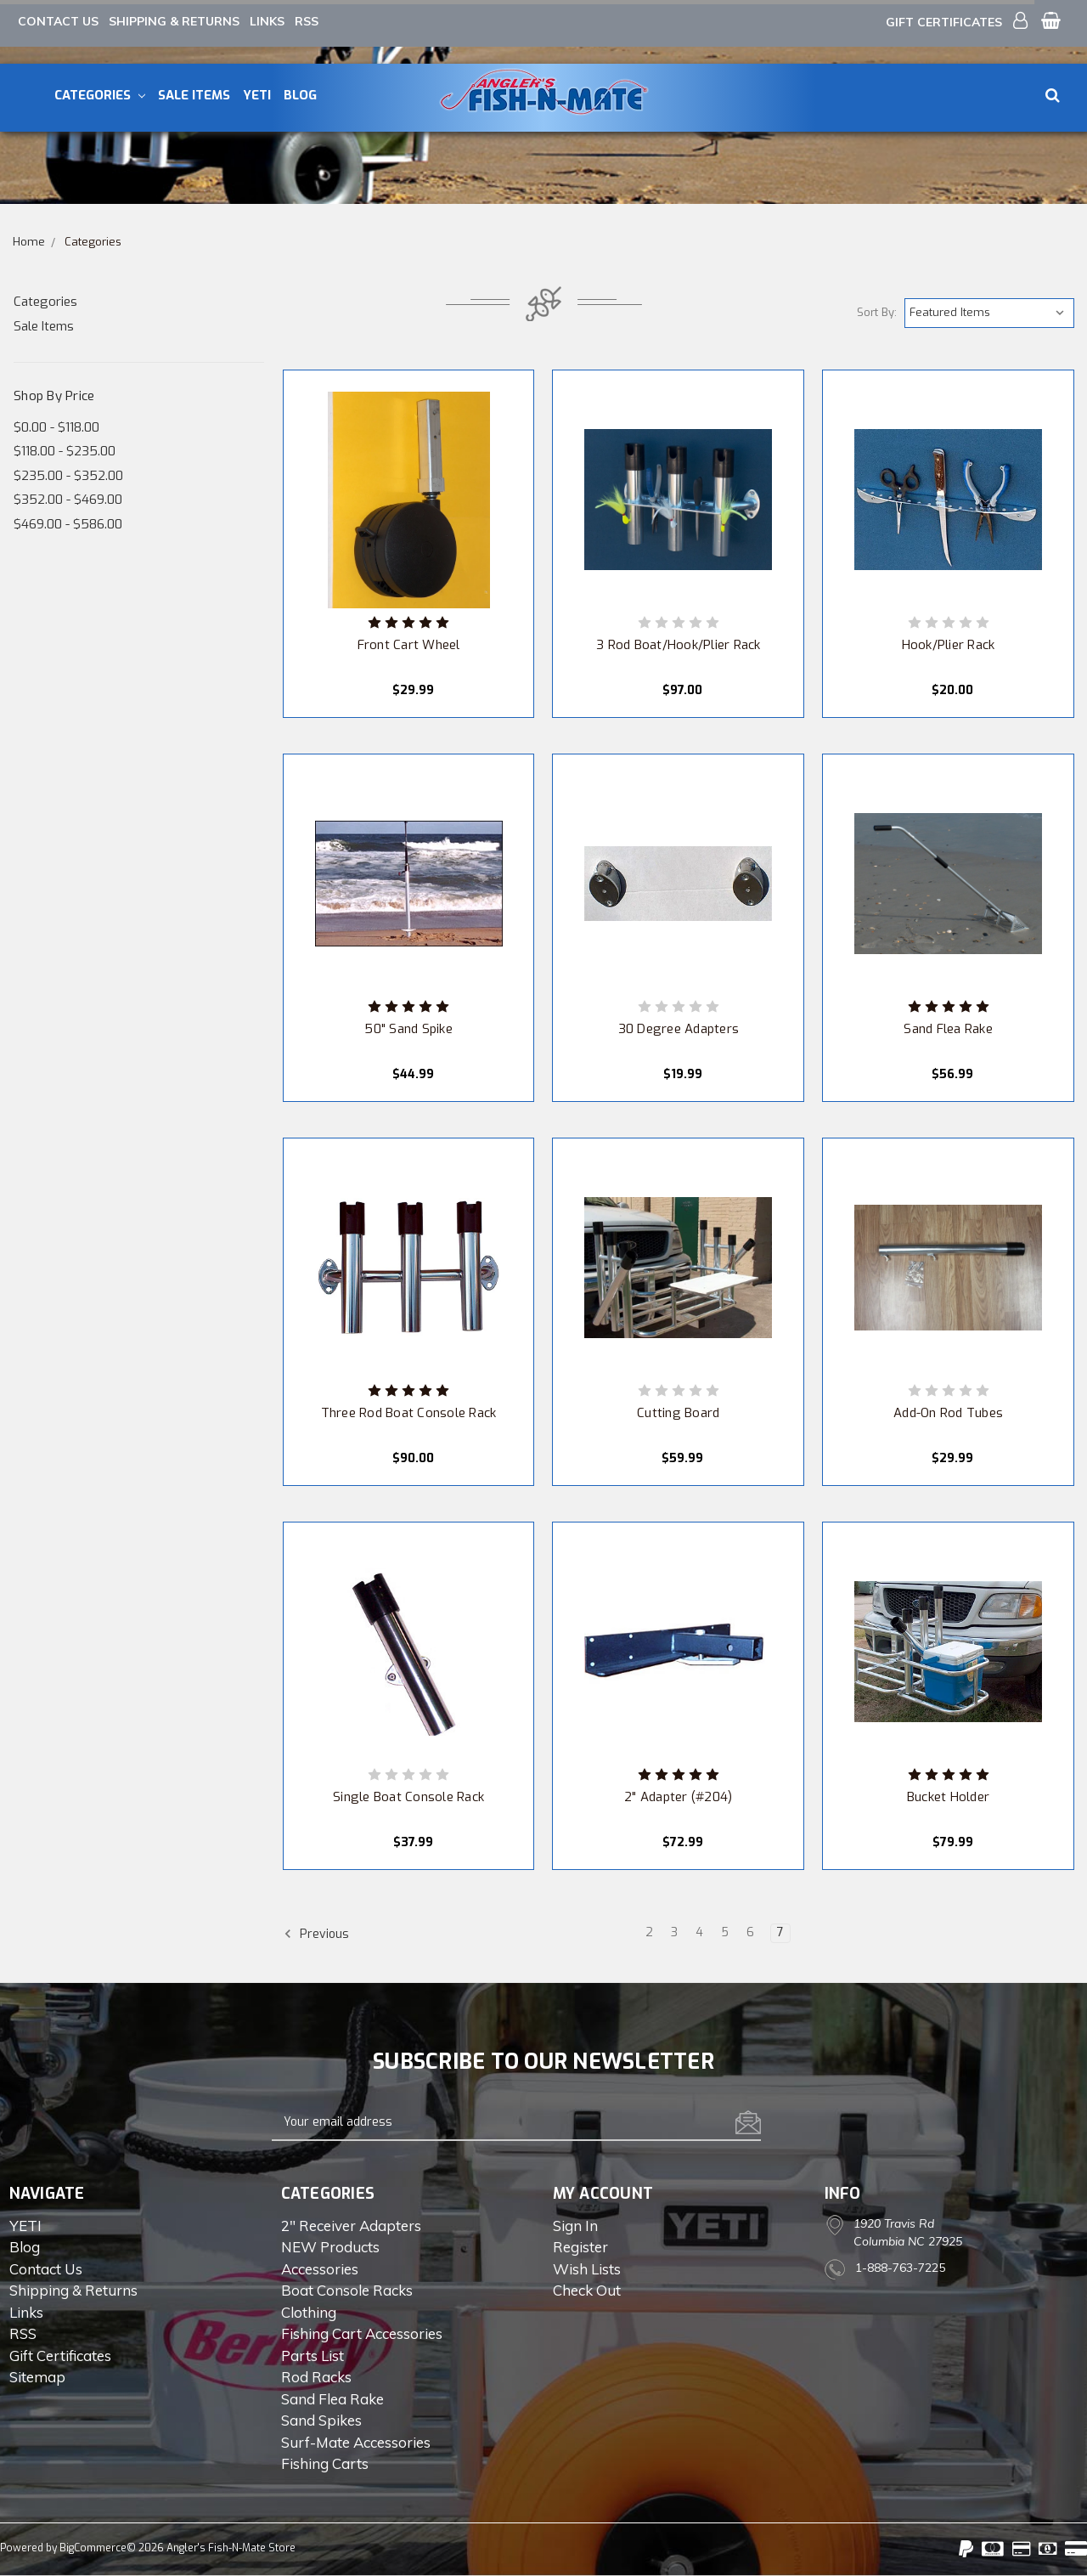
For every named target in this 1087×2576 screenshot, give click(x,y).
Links (267, 21)
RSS (306, 21)
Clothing (308, 2312)
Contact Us (58, 21)
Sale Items (194, 95)
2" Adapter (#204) (678, 1796)
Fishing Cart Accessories (361, 2333)
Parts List (312, 2355)
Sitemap (37, 2377)
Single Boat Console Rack (408, 1796)
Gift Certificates (944, 22)
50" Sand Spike (408, 1028)
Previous (316, 1933)
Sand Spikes (321, 2420)
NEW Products (330, 2247)
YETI (257, 95)
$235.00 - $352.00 (68, 475)
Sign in (575, 2225)
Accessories (319, 2269)
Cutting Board (678, 1412)
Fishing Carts (325, 2463)
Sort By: (877, 312)
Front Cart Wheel (409, 644)
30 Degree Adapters (679, 1028)
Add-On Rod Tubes (948, 1412)
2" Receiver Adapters (351, 2225)
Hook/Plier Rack (948, 644)
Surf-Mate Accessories (356, 2442)
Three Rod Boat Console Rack (409, 1412)
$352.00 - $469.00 (68, 499)
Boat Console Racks (347, 2290)
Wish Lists (587, 2269)
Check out (587, 2290)
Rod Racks (316, 2377)
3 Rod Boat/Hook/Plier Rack (678, 644)
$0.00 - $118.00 (56, 427)
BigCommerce (93, 2548)
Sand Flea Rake (948, 1028)
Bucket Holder (948, 1796)
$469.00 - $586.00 (68, 524)
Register (580, 2247)
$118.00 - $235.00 (64, 451)
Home (29, 241)
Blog (300, 95)
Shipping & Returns (174, 21)
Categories (99, 95)
